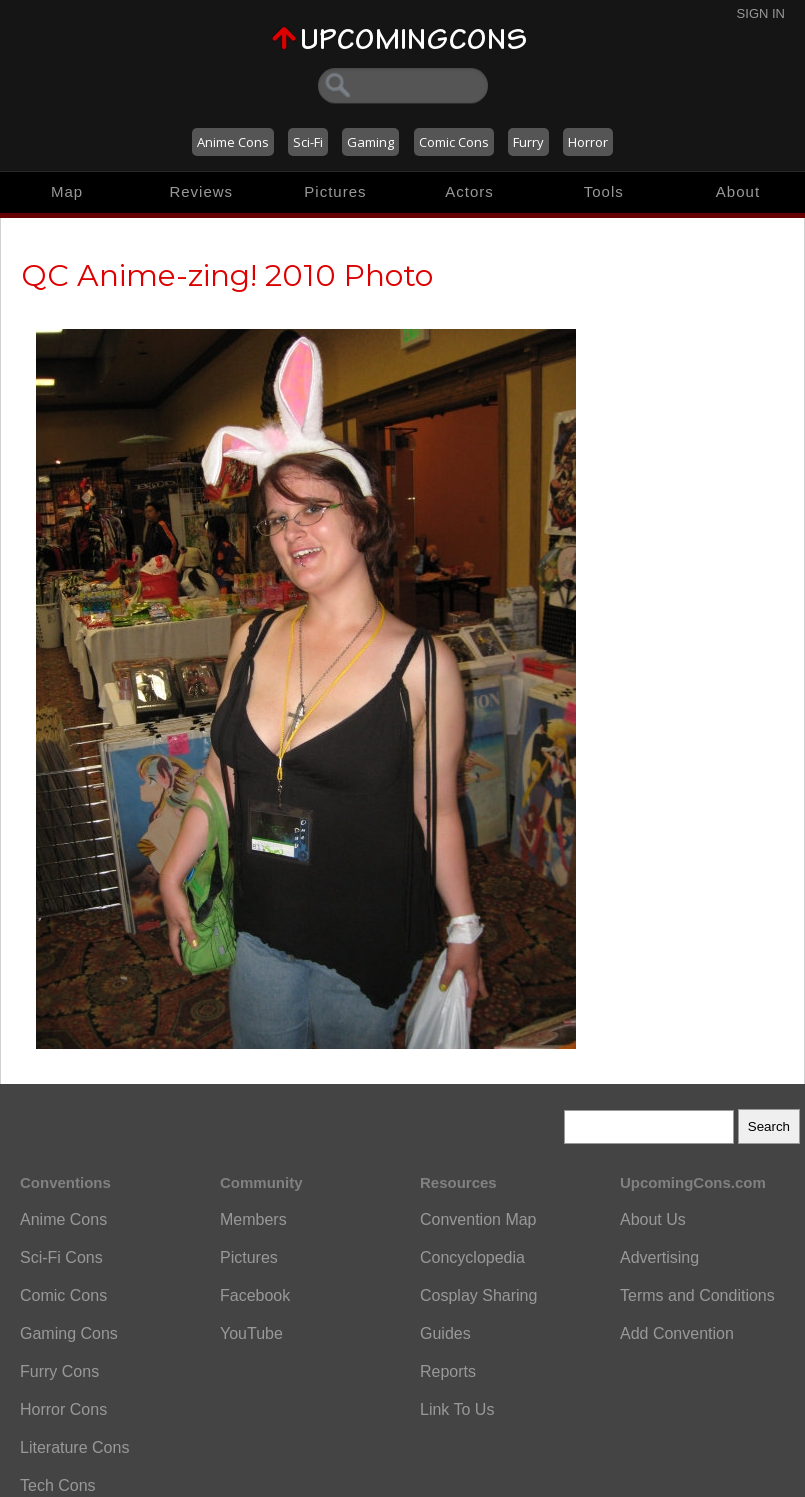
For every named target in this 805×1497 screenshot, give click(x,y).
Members (253, 1219)
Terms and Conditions (697, 1295)
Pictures (335, 191)
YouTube (251, 1333)
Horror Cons (63, 1409)
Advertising (659, 1257)
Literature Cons (74, 1447)
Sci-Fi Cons (61, 1257)
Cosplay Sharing (478, 1295)
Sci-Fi (308, 142)
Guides (445, 1333)
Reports (448, 1371)
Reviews (201, 191)
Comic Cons (454, 142)
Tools (604, 191)
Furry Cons (59, 1371)
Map (67, 191)
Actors (469, 191)
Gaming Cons (69, 1333)
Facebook (255, 1295)
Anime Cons (233, 142)
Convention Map (478, 1219)
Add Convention (677, 1333)
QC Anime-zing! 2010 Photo (227, 275)
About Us (653, 1219)
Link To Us (457, 1409)
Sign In (761, 13)
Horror (588, 142)
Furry (528, 142)
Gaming (370, 142)
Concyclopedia (472, 1257)
